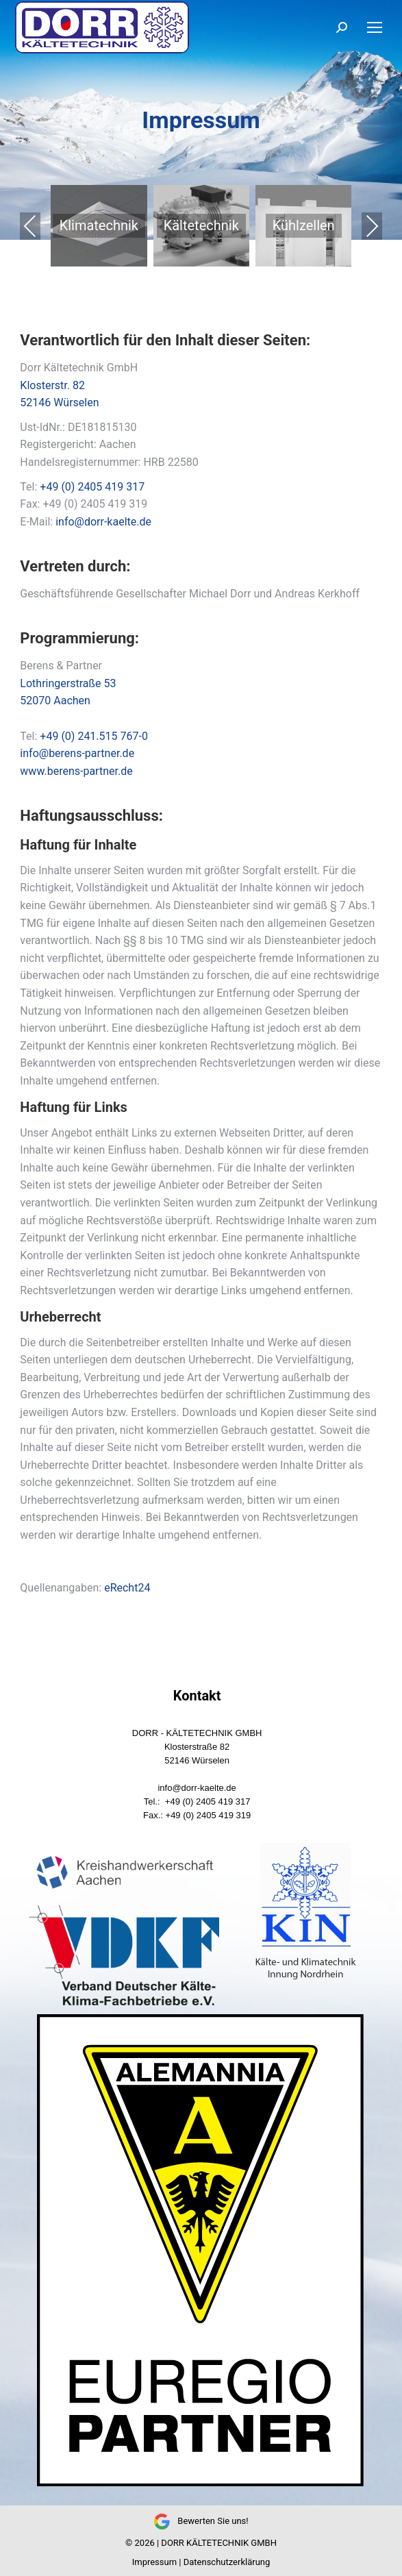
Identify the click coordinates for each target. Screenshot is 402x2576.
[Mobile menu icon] (374, 27)
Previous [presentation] (30, 225)
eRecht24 (127, 1587)
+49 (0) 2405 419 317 (92, 486)
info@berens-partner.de (77, 753)
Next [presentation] (372, 225)
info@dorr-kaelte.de (103, 521)
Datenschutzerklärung (227, 2562)
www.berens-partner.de (76, 771)
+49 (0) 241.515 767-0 (94, 736)
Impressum (154, 2562)
